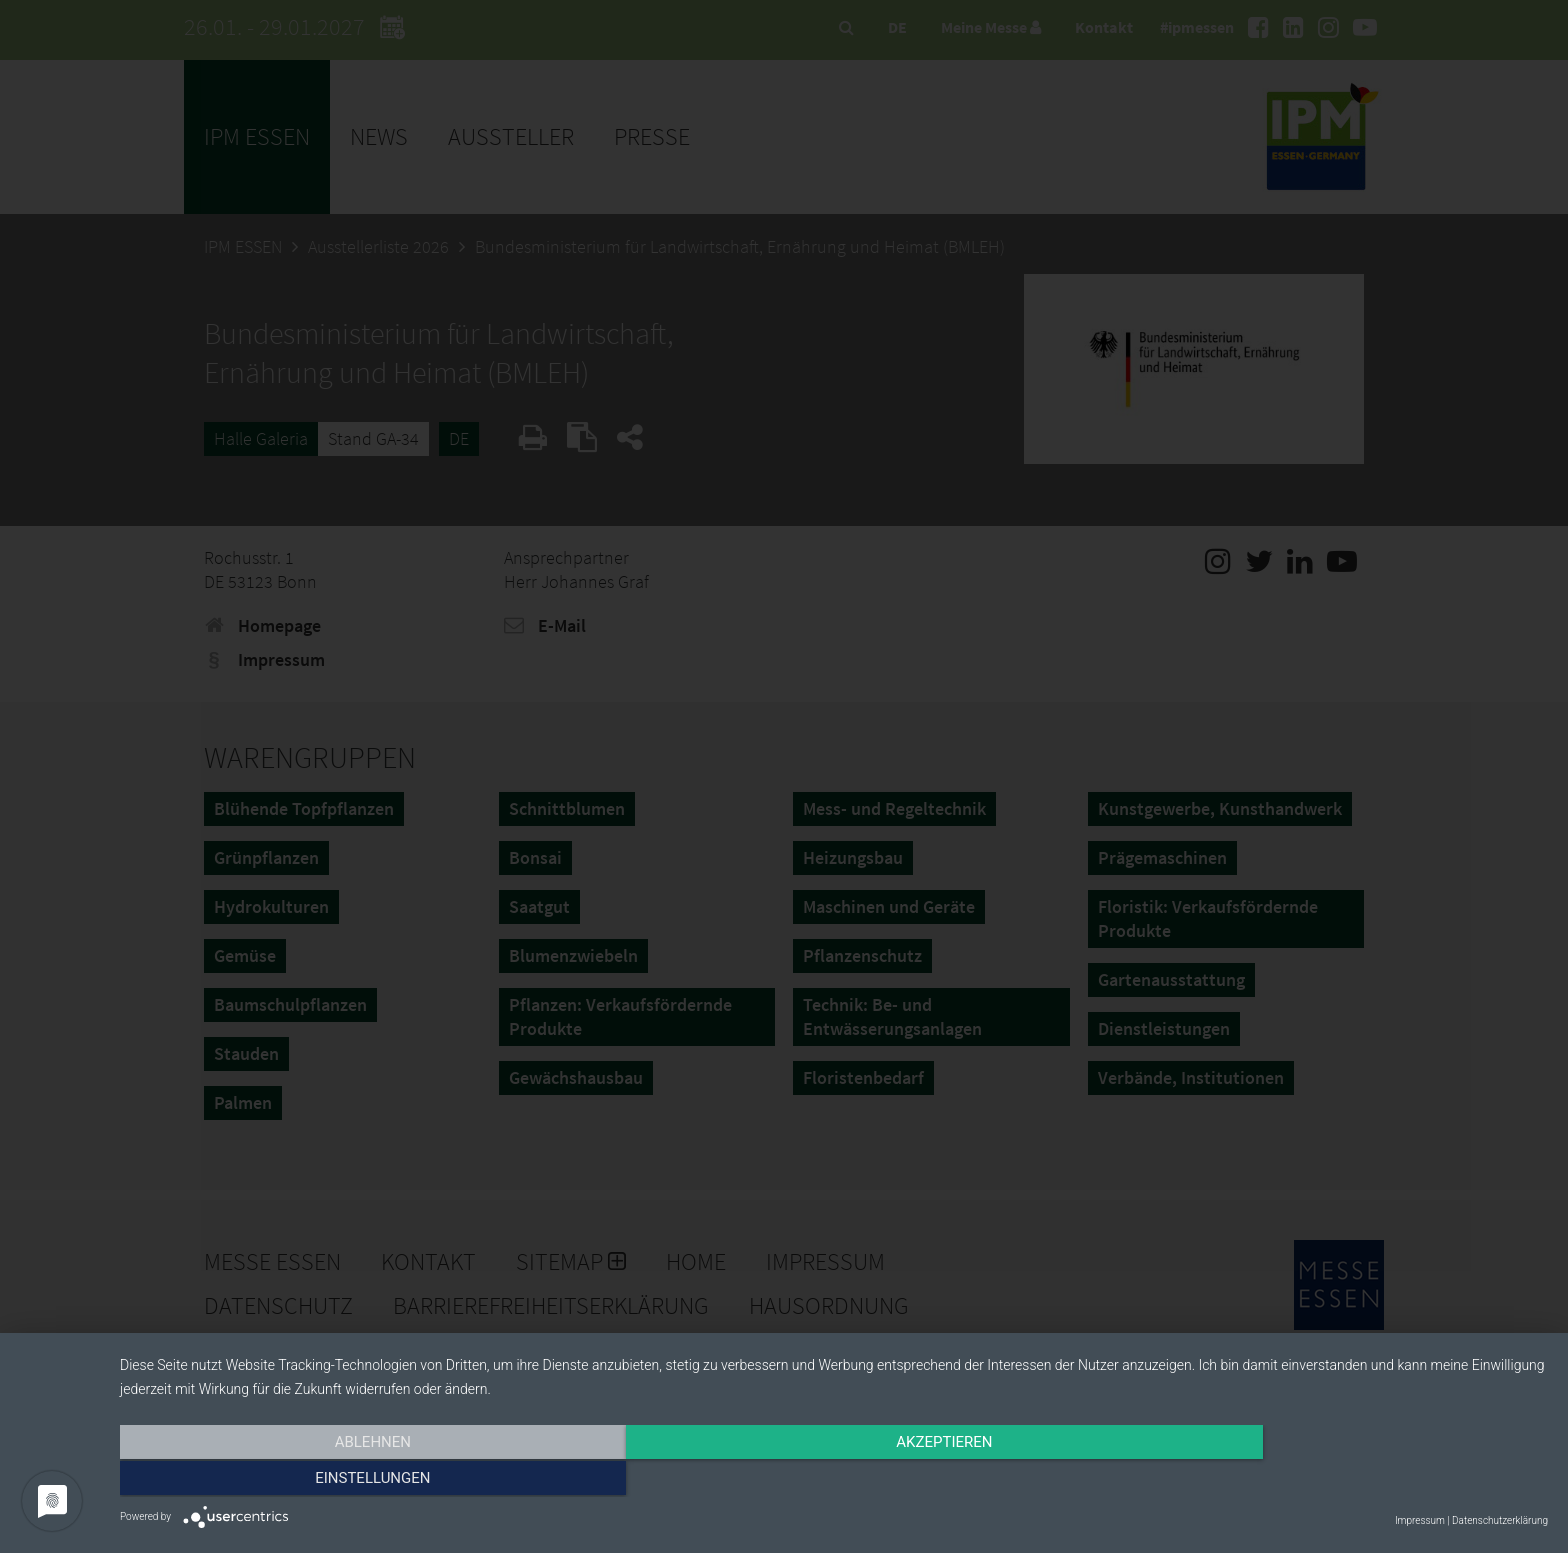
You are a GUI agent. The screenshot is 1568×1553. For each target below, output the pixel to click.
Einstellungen (1333, 1480)
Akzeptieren (834, 1480)
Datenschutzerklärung (1500, 1520)
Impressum (1420, 1520)
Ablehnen (334, 1480)
